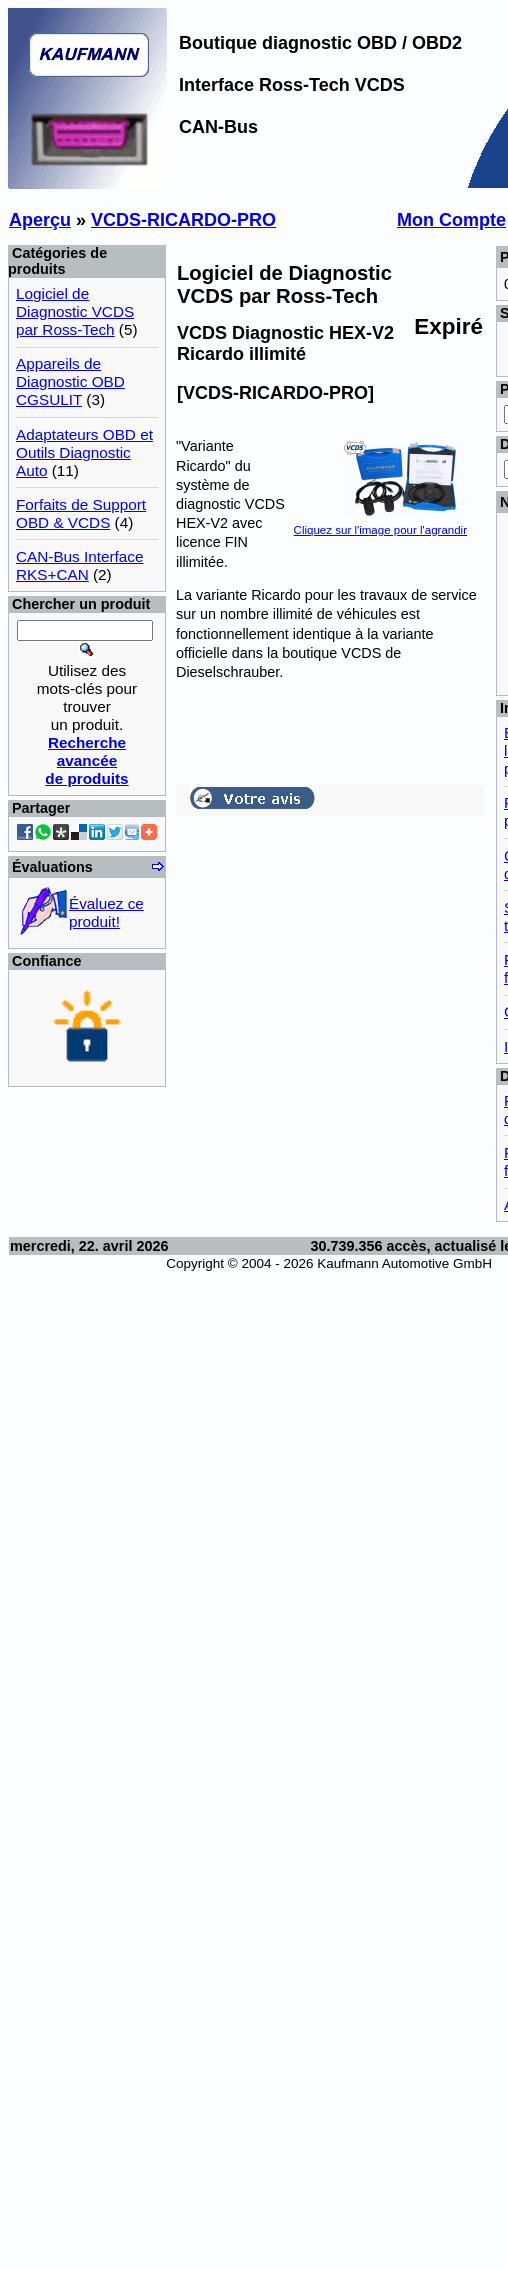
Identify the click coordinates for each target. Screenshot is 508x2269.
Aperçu (40, 220)
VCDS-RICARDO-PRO (183, 220)
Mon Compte (451, 220)
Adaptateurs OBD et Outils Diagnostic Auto (84, 452)
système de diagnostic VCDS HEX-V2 (230, 504)
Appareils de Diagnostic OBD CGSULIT (70, 381)
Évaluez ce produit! (106, 912)
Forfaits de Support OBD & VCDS (81, 513)
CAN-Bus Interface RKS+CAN (80, 565)
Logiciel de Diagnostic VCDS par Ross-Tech (75, 311)
